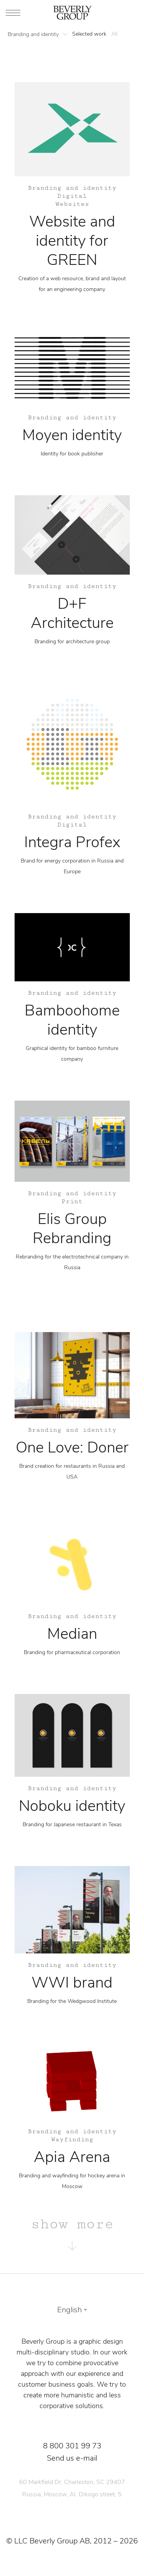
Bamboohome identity (72, 1020)
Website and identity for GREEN (72, 240)
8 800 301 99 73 (72, 2446)
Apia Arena (72, 2157)
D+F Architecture (72, 613)
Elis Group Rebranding (72, 1228)
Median (72, 1633)
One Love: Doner (72, 1447)
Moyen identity (72, 435)
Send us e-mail (72, 2458)
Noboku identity (72, 1805)
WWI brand (72, 1982)
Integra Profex (72, 842)
